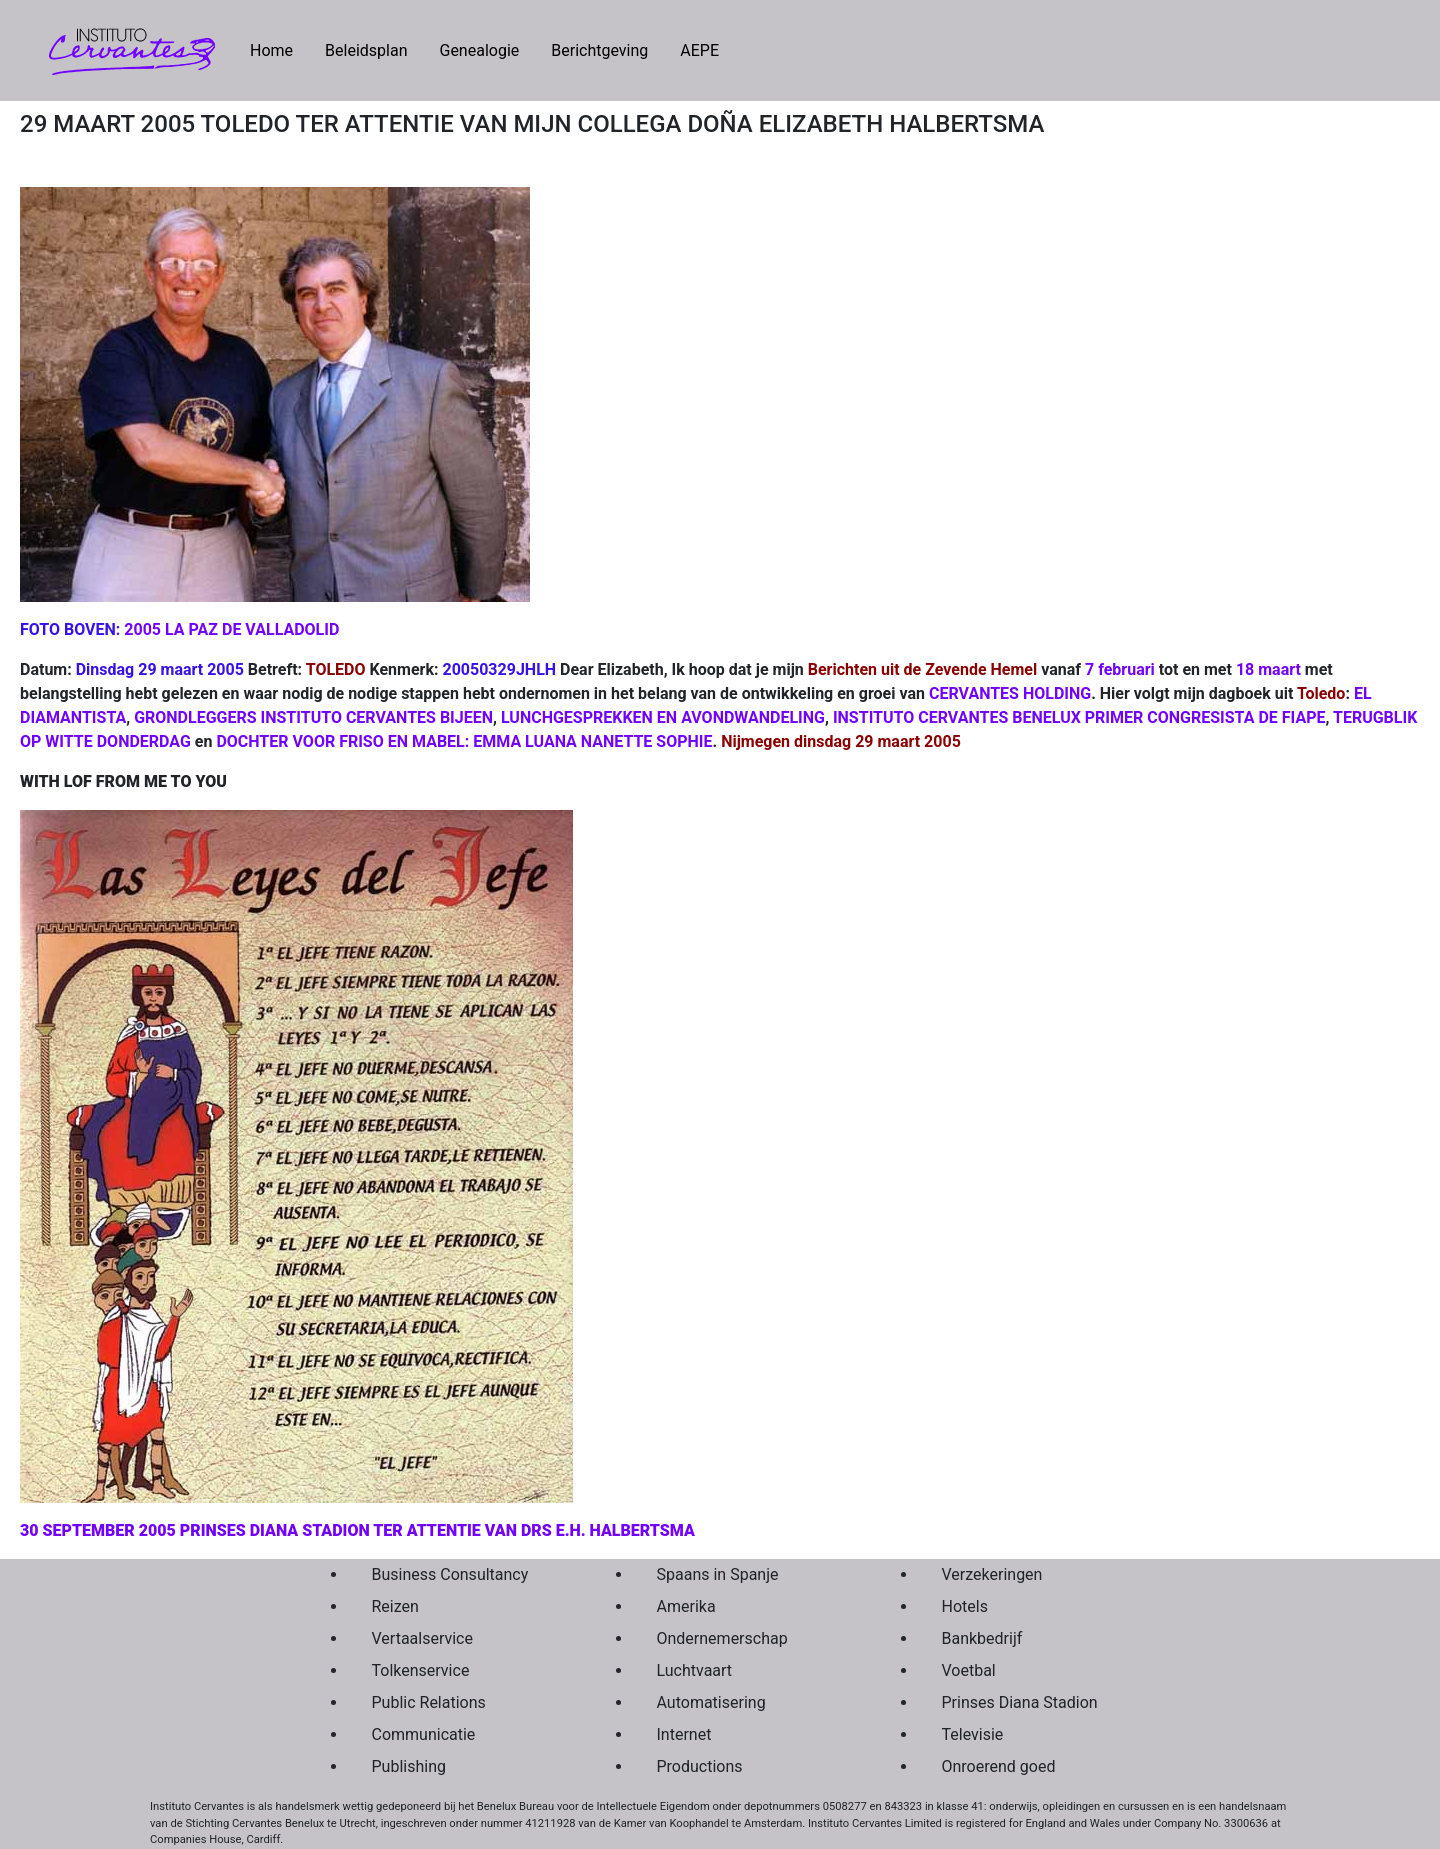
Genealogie (479, 50)
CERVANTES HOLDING (1010, 693)
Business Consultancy (450, 1574)
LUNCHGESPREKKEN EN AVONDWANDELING (663, 717)
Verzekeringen (992, 1574)
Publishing (409, 1766)
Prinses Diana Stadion (1020, 1702)
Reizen (395, 1606)
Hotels (965, 1606)
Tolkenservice (421, 1670)
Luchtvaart (695, 1670)
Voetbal (969, 1670)
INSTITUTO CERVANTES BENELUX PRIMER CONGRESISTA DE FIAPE (1079, 717)
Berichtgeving (599, 50)
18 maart (1268, 669)
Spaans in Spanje (718, 1574)
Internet (684, 1734)
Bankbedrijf (982, 1638)
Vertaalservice (422, 1638)
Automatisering (711, 1702)
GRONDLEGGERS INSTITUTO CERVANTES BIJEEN (313, 717)
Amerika (686, 1606)
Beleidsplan (366, 50)
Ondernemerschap (722, 1638)
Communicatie (424, 1734)
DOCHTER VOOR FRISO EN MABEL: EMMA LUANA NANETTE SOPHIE (464, 741)
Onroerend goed (999, 1766)
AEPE (699, 50)
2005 (142, 629)
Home (279, 49)
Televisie (973, 1734)
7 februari (1120, 669)
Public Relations (429, 1702)
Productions (700, 1766)
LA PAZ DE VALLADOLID (252, 629)
